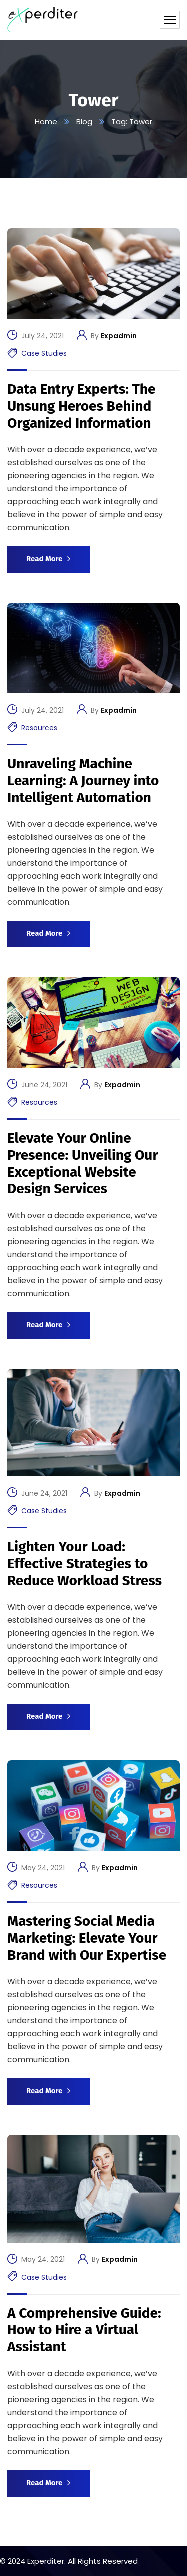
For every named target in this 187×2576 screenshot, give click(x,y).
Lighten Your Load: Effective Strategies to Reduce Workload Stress (84, 1563)
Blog (84, 121)
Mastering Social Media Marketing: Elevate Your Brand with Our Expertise (86, 1938)
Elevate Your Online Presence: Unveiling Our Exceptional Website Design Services (82, 1163)
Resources (39, 728)
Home (46, 121)
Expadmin (119, 336)
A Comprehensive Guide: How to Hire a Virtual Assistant (84, 2330)
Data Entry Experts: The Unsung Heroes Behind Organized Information (81, 406)
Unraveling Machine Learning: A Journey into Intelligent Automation (83, 780)
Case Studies (44, 353)
